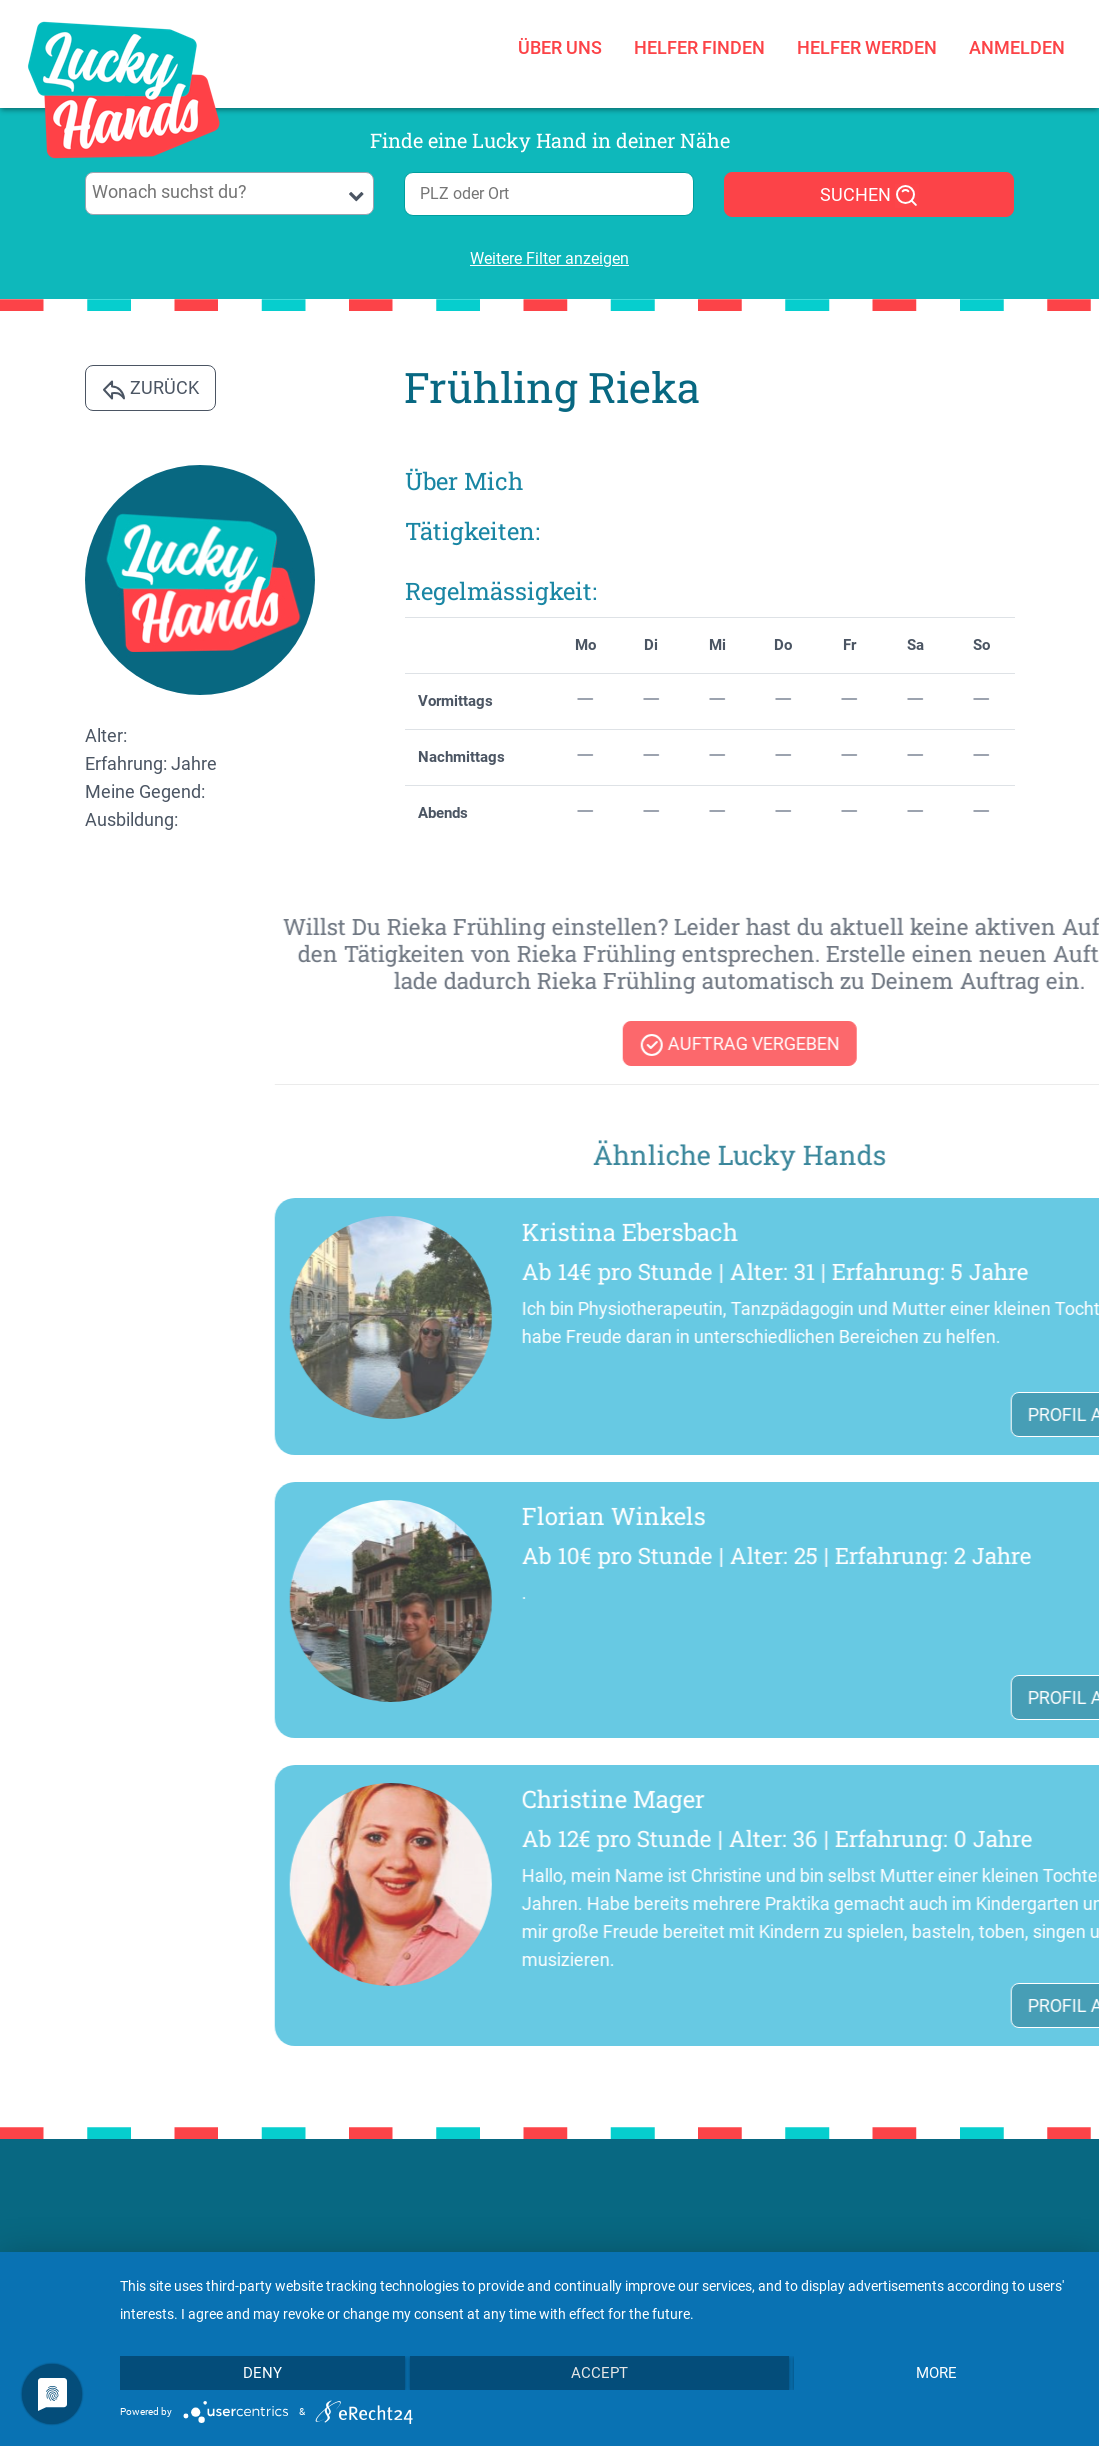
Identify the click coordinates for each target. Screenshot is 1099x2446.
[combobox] (230, 193)
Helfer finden (699, 42)
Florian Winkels (923, 1516)
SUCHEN (869, 196)
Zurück (150, 389)
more (936, 2373)
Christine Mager (922, 1799)
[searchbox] (229, 192)
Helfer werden (867, 42)
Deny (262, 2373)
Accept (599, 2373)
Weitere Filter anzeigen (549, 258)
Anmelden (1017, 42)
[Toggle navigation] (266, 96)
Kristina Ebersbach (939, 1232)
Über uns (560, 42)
